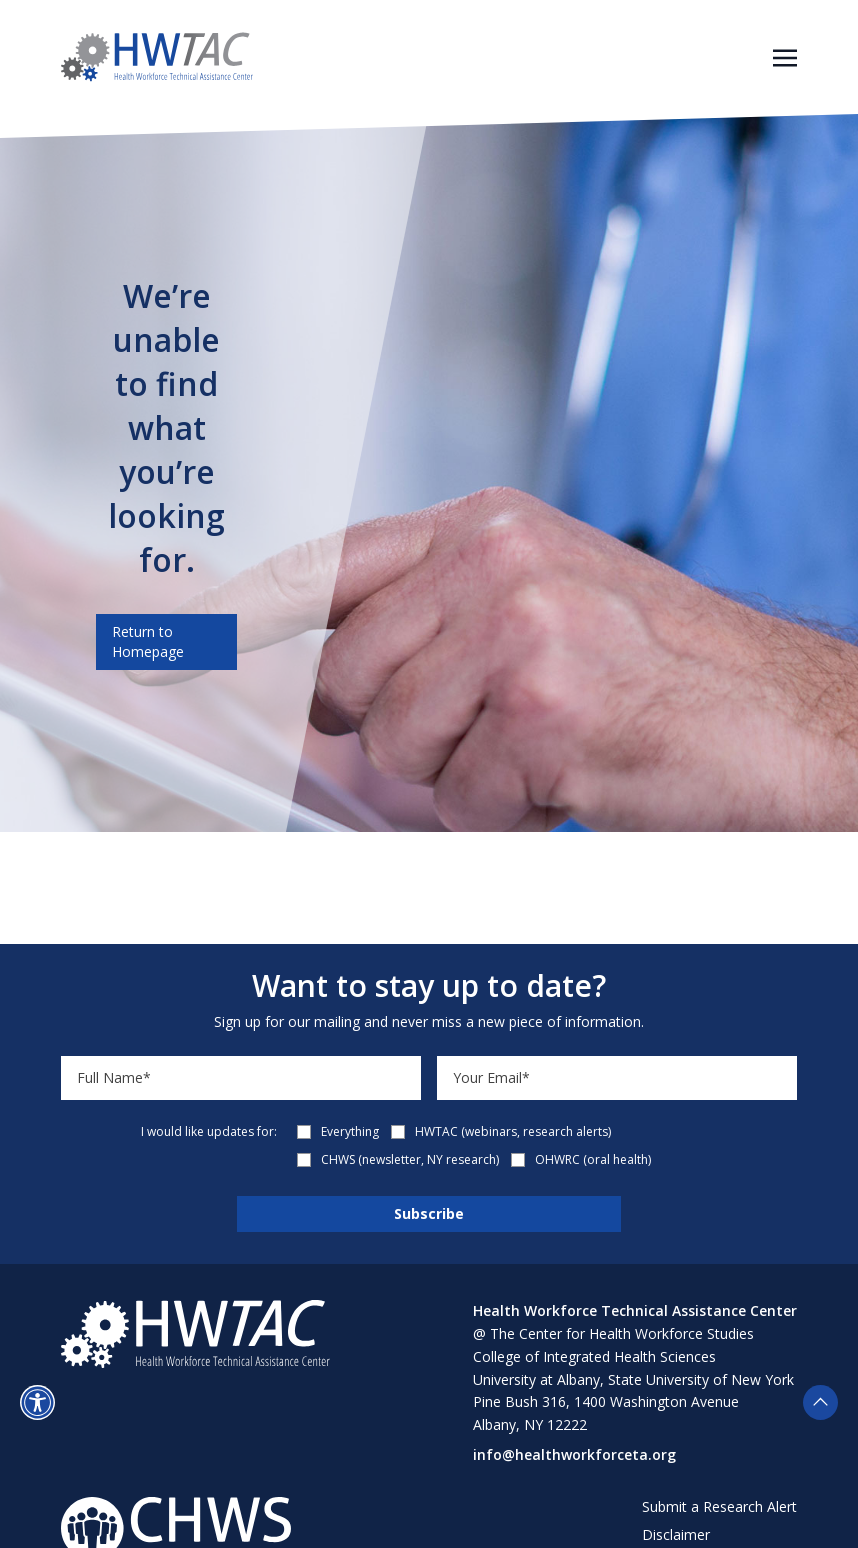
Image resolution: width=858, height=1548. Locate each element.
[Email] (617, 1078)
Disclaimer (676, 1534)
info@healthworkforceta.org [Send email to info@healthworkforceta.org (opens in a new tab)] (574, 1454)
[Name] (241, 1078)
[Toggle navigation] (785, 56)
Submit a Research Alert (719, 1506)
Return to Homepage (148, 641)
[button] (37, 1402)
